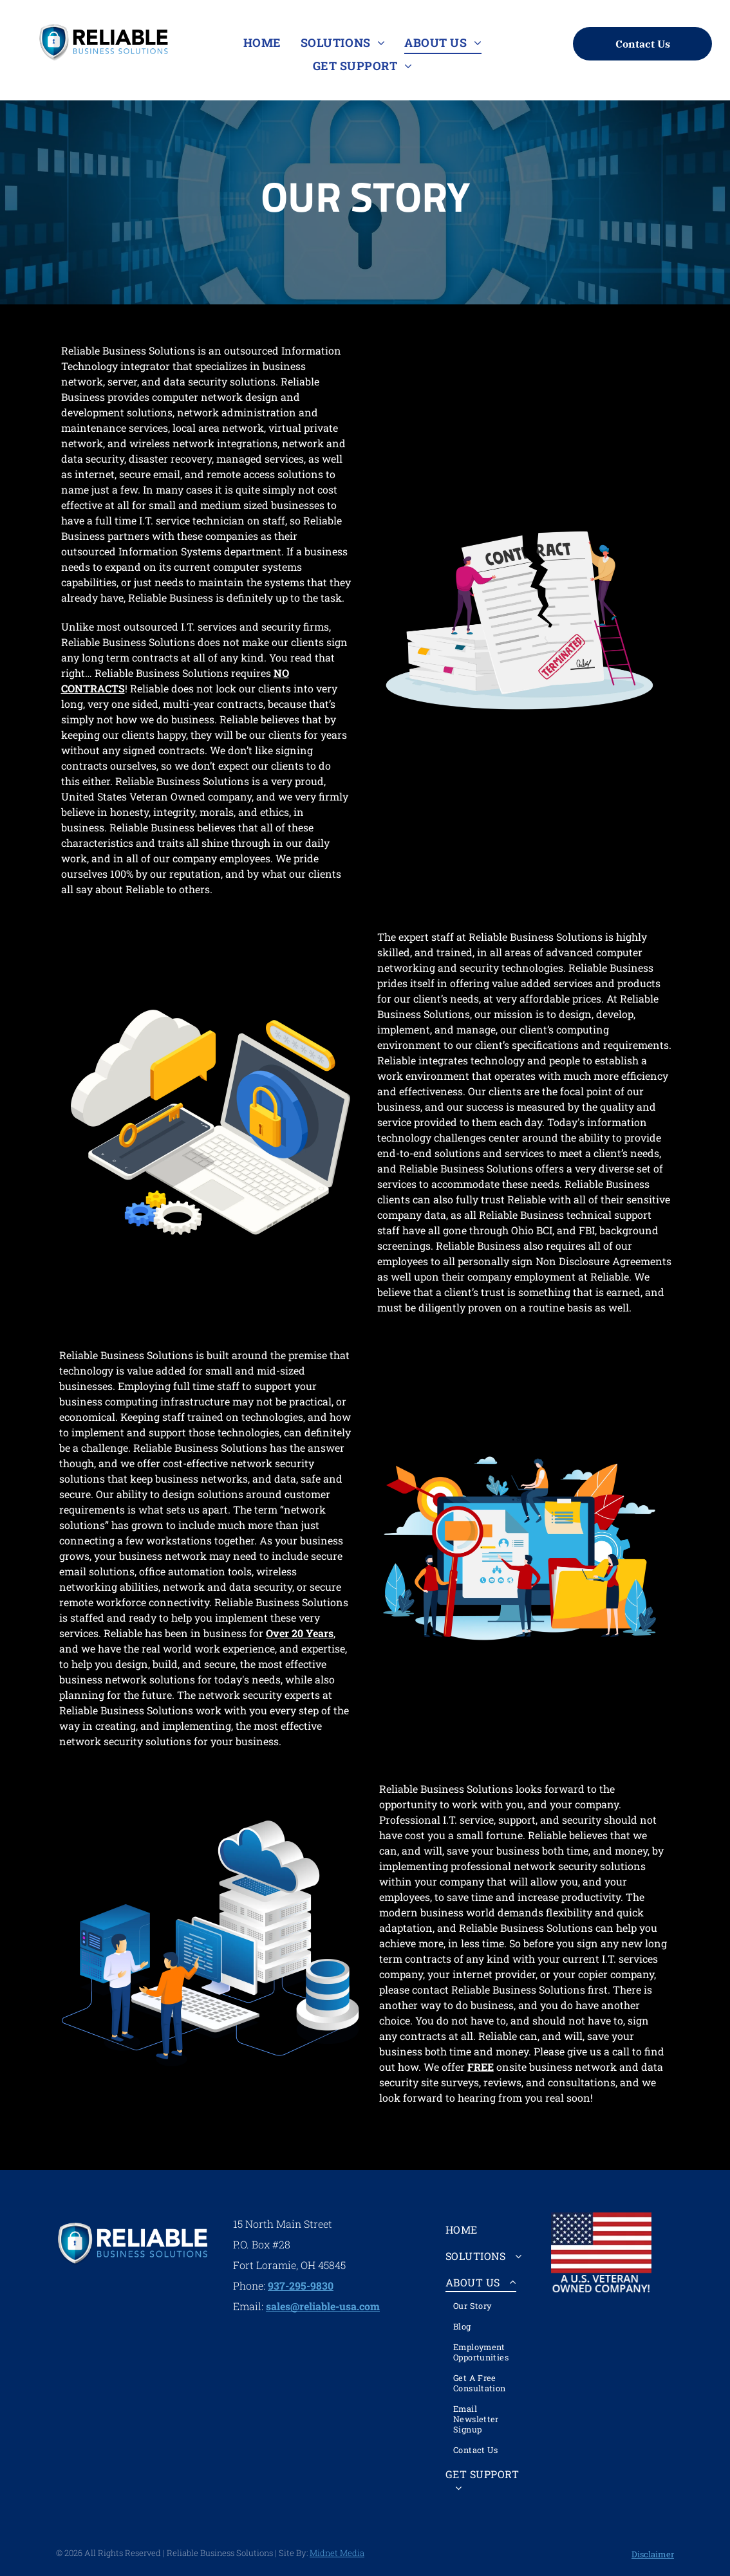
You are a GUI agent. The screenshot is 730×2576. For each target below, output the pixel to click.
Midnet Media (337, 2553)
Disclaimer (653, 2554)
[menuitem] (262, 43)
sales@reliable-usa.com (323, 2306)
